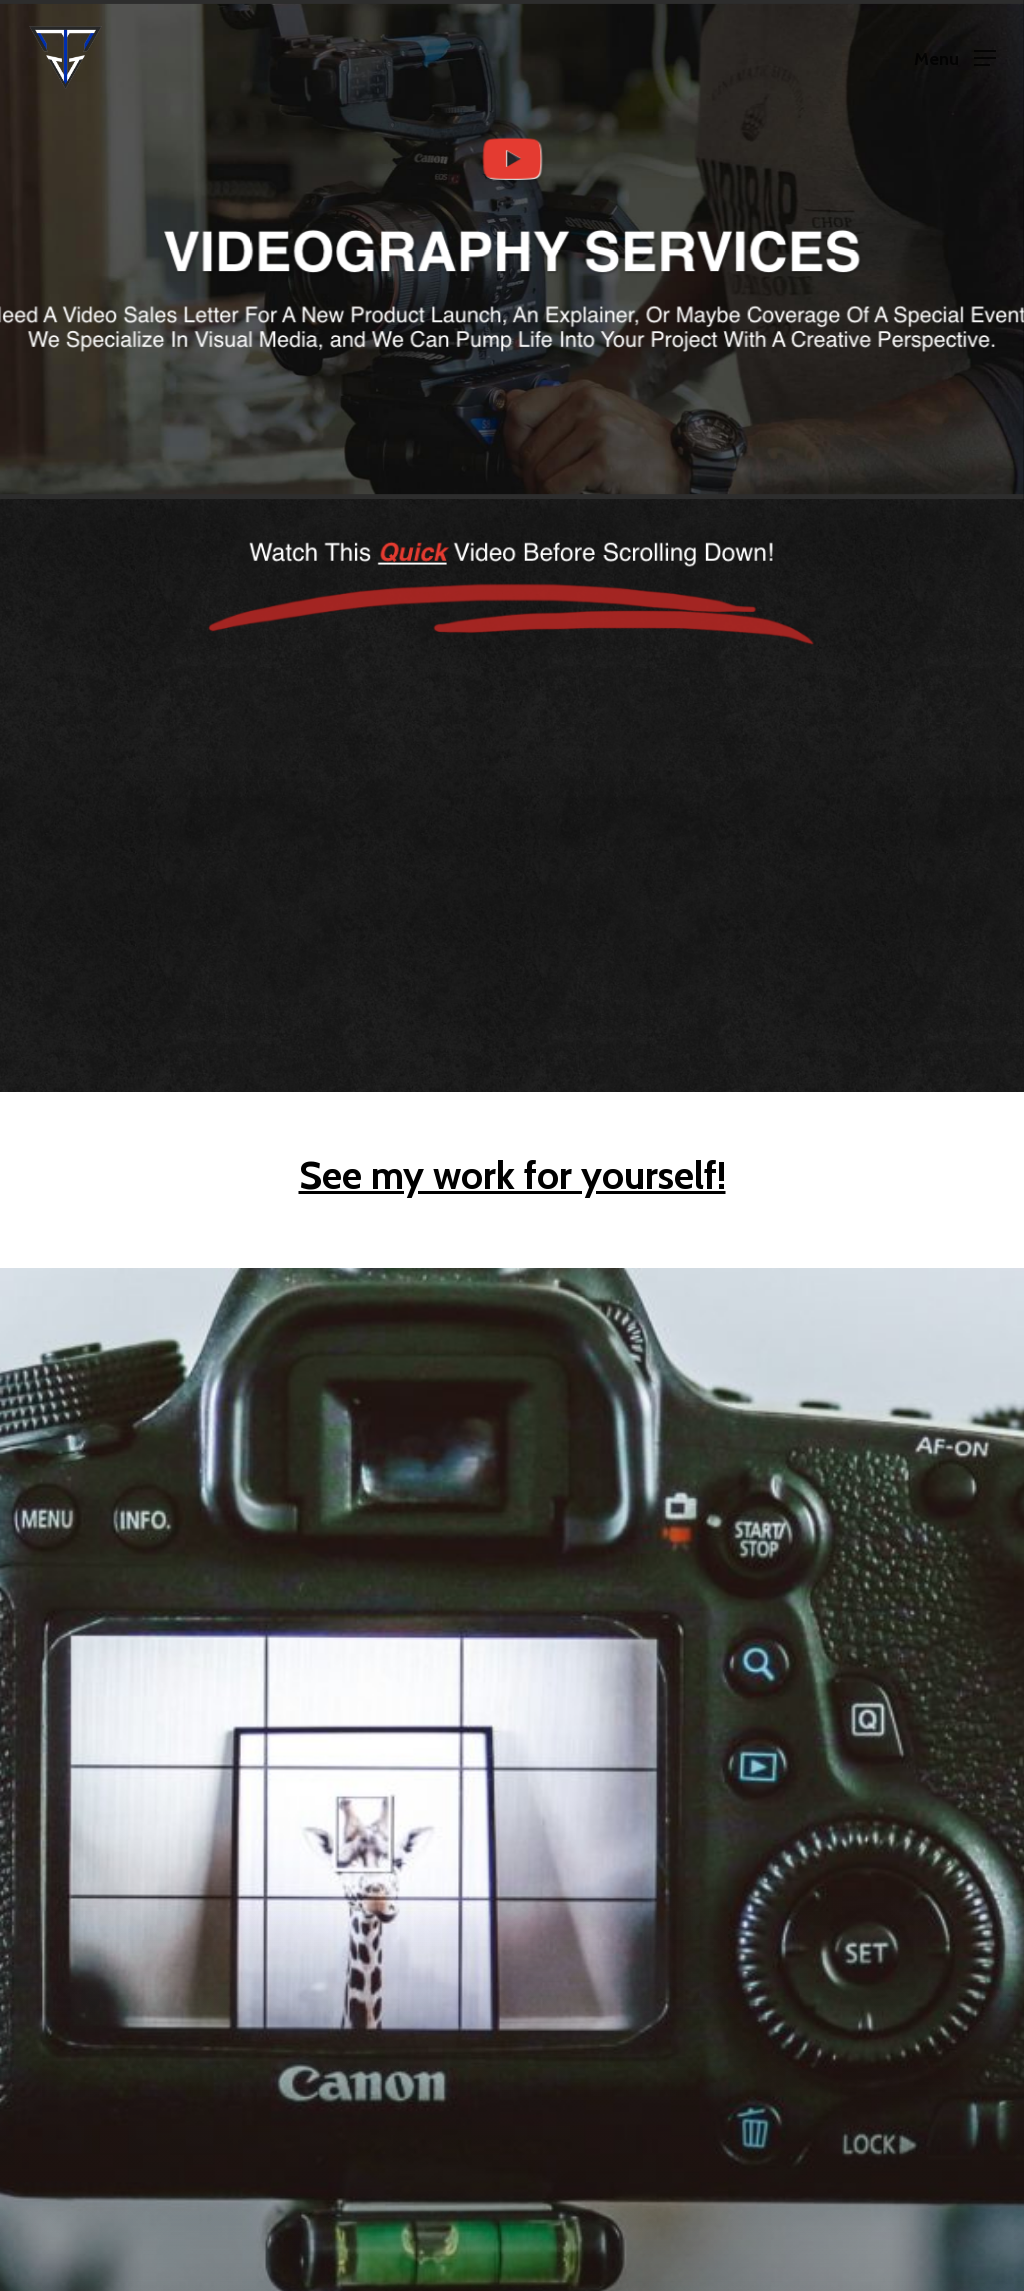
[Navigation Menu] (955, 58)
